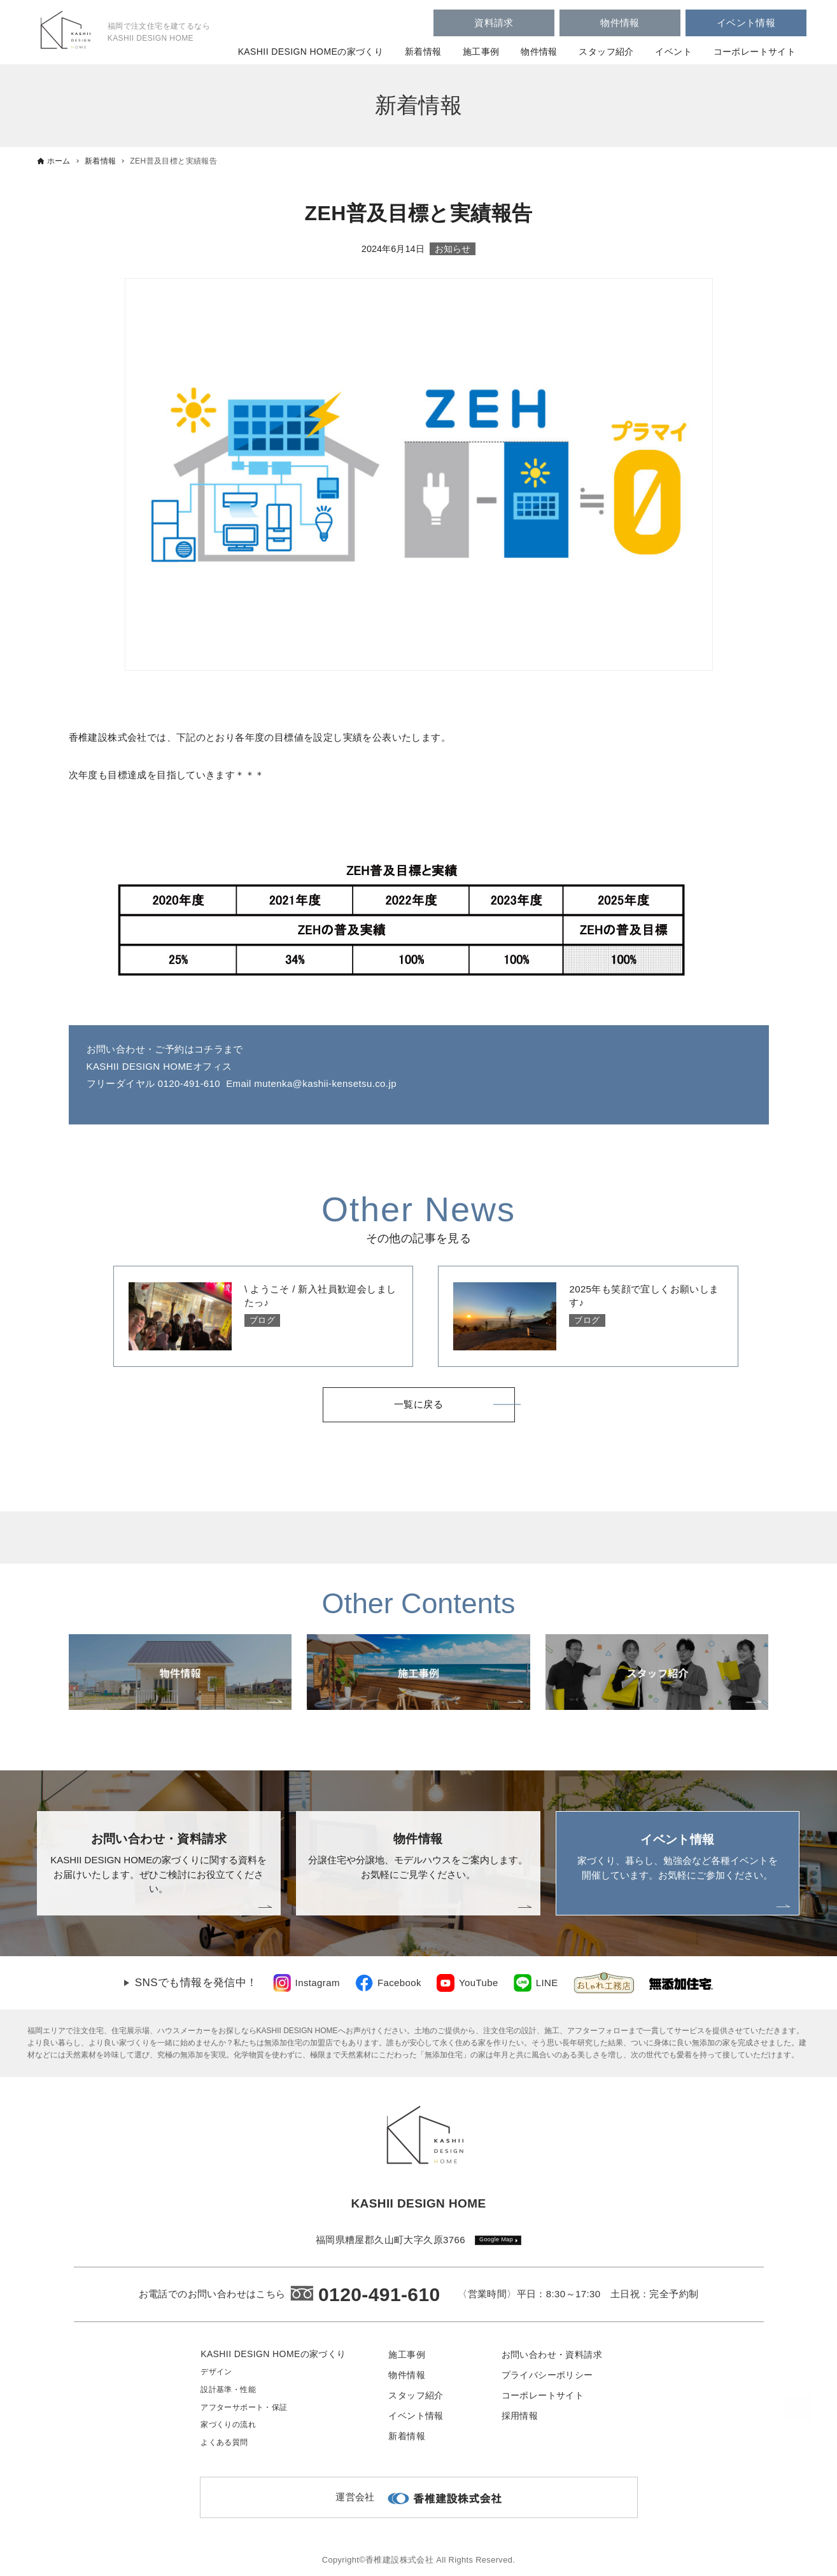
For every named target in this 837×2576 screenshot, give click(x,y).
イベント (673, 51)
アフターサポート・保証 (243, 2407)
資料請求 (494, 22)
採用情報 (520, 2416)
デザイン (216, 2371)
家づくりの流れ (228, 2424)
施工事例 (481, 51)
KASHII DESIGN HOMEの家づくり (311, 51)
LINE (547, 1982)
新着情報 (423, 51)
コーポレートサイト (755, 51)
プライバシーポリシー (547, 2375)
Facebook (399, 1982)
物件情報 (620, 22)
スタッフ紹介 (606, 51)
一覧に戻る (418, 1404)
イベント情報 (746, 22)
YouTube (478, 1982)
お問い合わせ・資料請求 (552, 2354)
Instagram (317, 1982)
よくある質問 (224, 2442)
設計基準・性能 (228, 2389)
